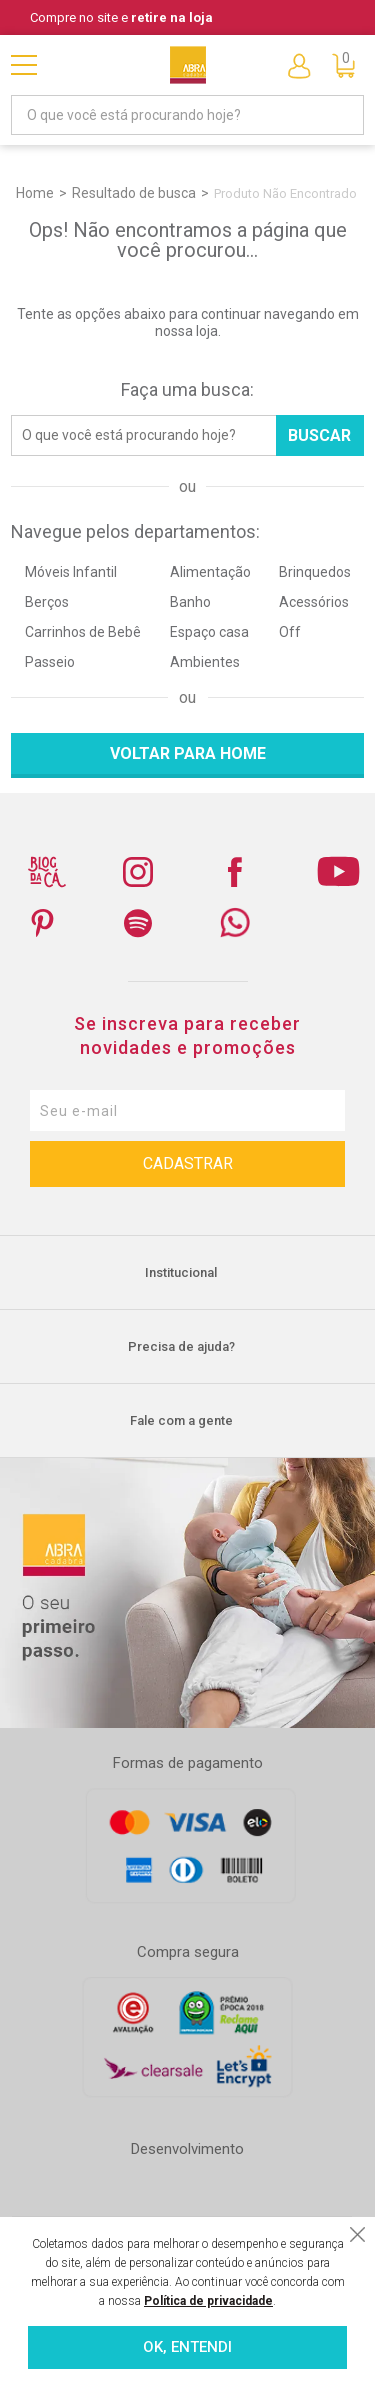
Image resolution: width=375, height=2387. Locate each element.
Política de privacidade (208, 2301)
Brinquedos (315, 572)
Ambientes (205, 662)
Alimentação (210, 572)
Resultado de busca (134, 193)
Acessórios (314, 602)
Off (290, 632)
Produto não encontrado (285, 193)
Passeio (50, 662)
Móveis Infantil (71, 572)
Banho (190, 602)
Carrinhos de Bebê (83, 632)
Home (35, 193)
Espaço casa (209, 632)
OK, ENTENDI (187, 2347)
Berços (47, 602)
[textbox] (187, 115)
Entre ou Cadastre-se (299, 65)
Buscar (319, 435)
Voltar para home (188, 753)
